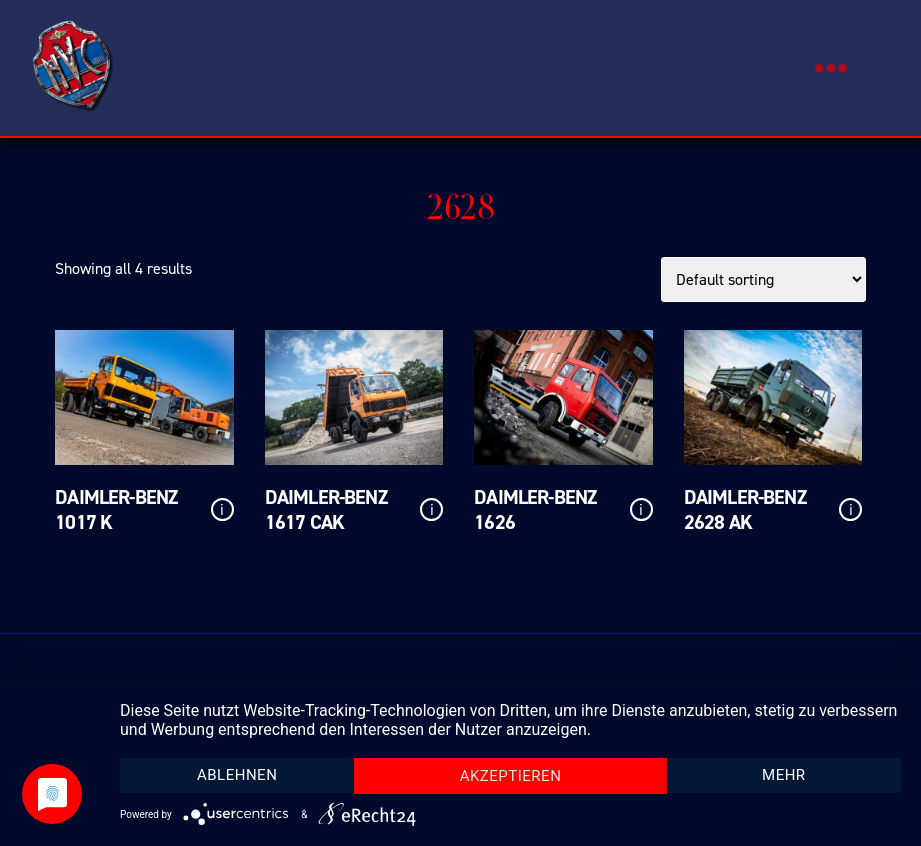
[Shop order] (763, 279)
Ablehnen (237, 775)
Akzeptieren (511, 776)
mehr (784, 775)
